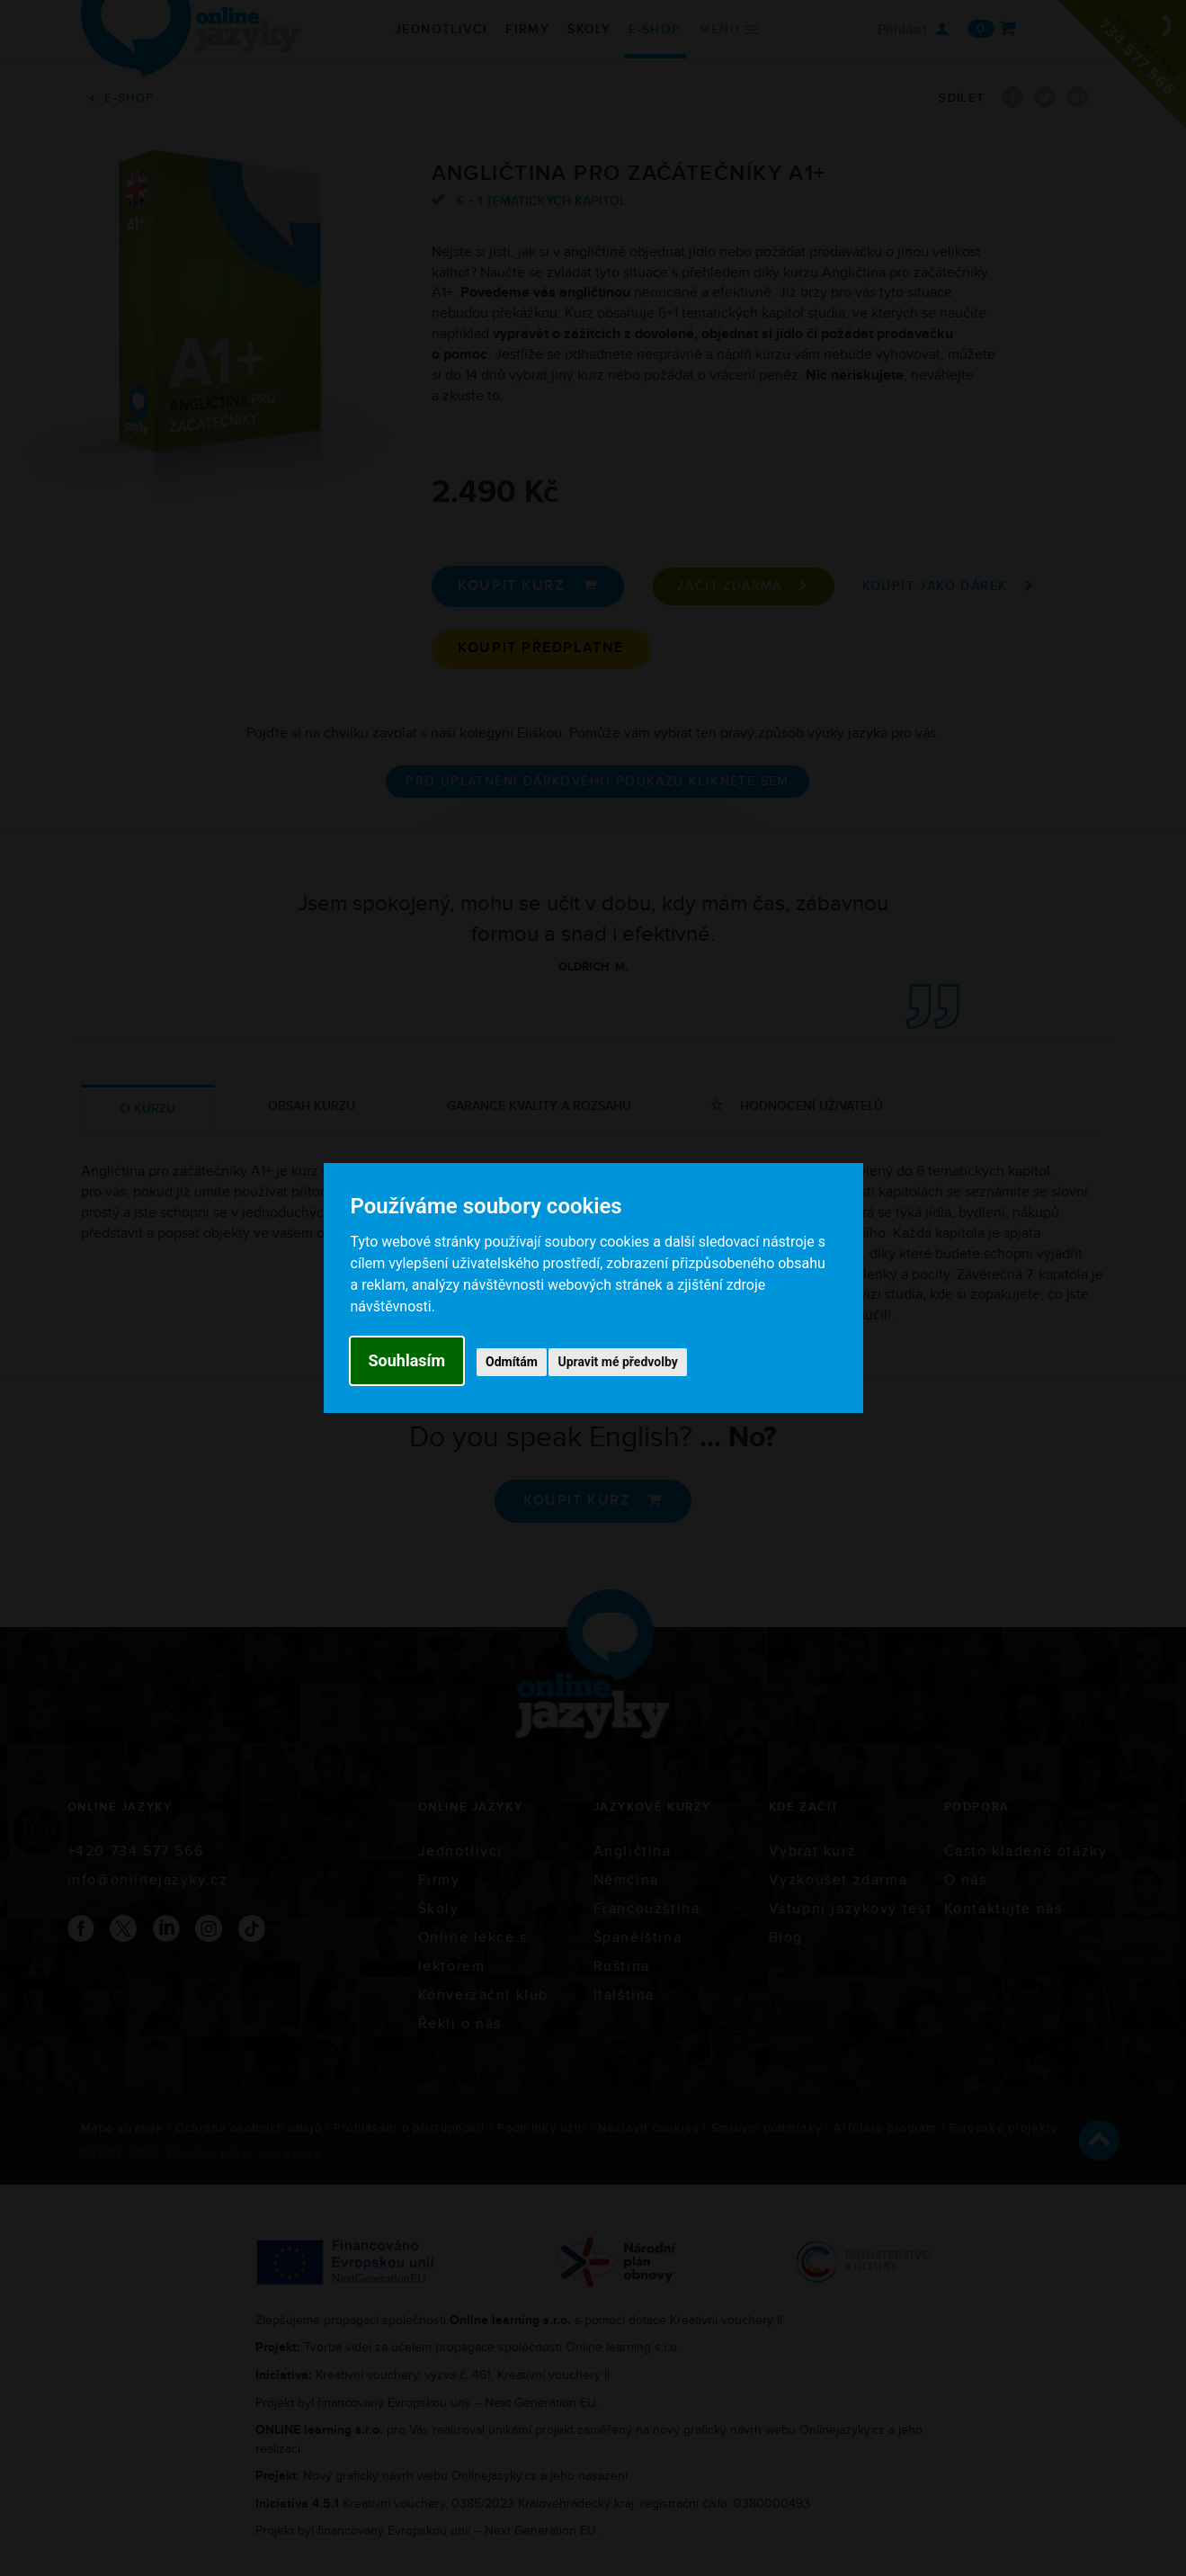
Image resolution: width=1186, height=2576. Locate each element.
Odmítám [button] (512, 1362)
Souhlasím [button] (407, 1360)
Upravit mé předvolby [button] (617, 1362)
